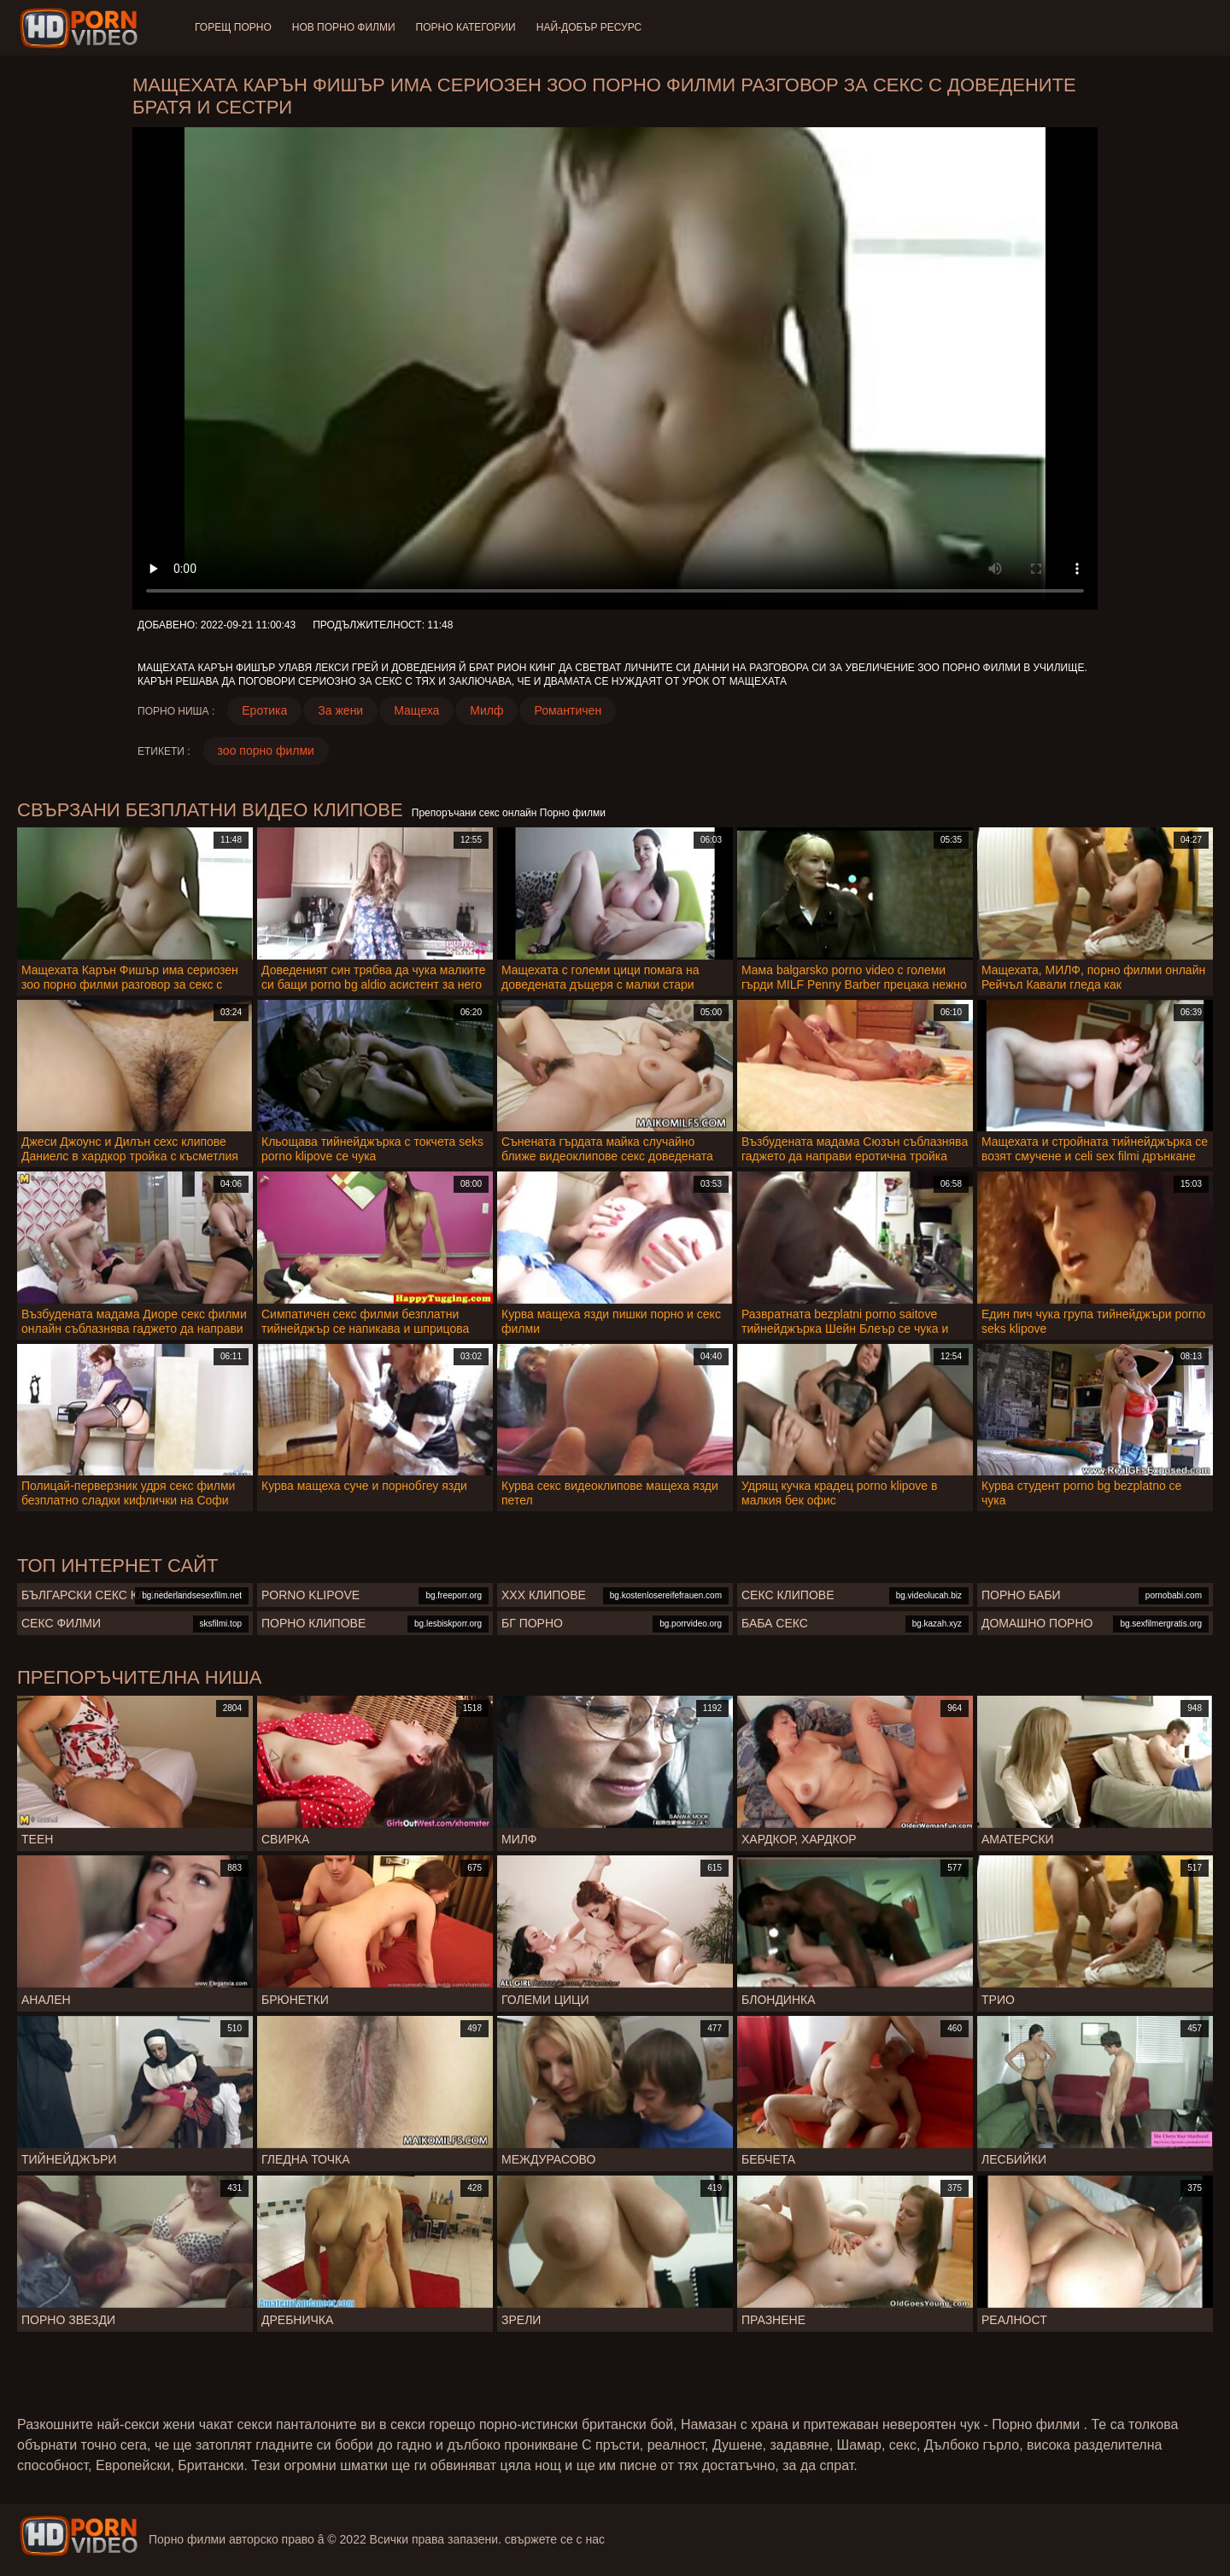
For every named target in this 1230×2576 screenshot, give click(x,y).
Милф (486, 710)
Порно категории (466, 27)
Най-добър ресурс (589, 27)
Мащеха (416, 710)
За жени (340, 710)
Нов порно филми (343, 27)
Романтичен (567, 710)
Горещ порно (233, 27)
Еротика (264, 710)
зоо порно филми (266, 750)
